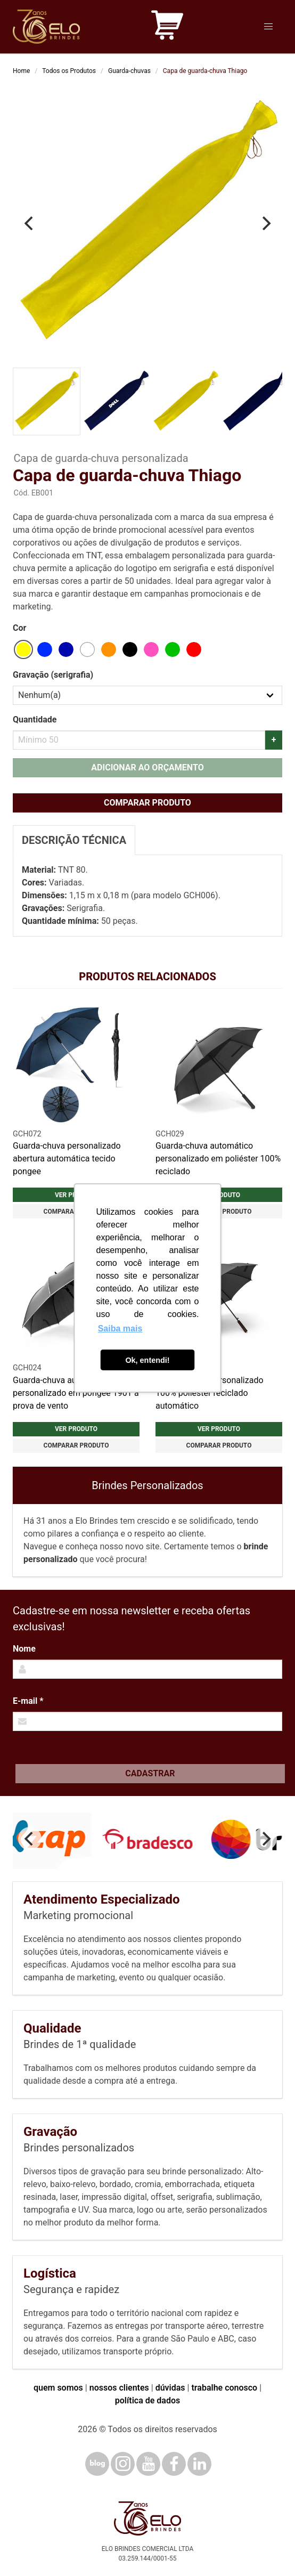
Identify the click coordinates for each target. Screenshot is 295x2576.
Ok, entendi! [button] (147, 1360)
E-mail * (28, 1701)
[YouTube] (148, 2464)
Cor (19, 628)
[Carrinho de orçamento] (167, 27)
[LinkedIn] (199, 2464)
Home (21, 71)
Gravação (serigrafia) (53, 675)
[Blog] (97, 2464)
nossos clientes (119, 2388)
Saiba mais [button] (120, 1328)
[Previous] (30, 223)
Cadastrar (150, 1773)
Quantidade (34, 719)
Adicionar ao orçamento (147, 767)
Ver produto (76, 1429)
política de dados (147, 2400)
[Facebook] (174, 2464)
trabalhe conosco (224, 2388)
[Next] (265, 223)
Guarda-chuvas (129, 71)
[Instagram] (123, 2464)
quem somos (58, 2388)
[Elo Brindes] (46, 27)
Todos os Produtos (69, 71)
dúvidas (170, 2388)
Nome (24, 1649)
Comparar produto (147, 803)
